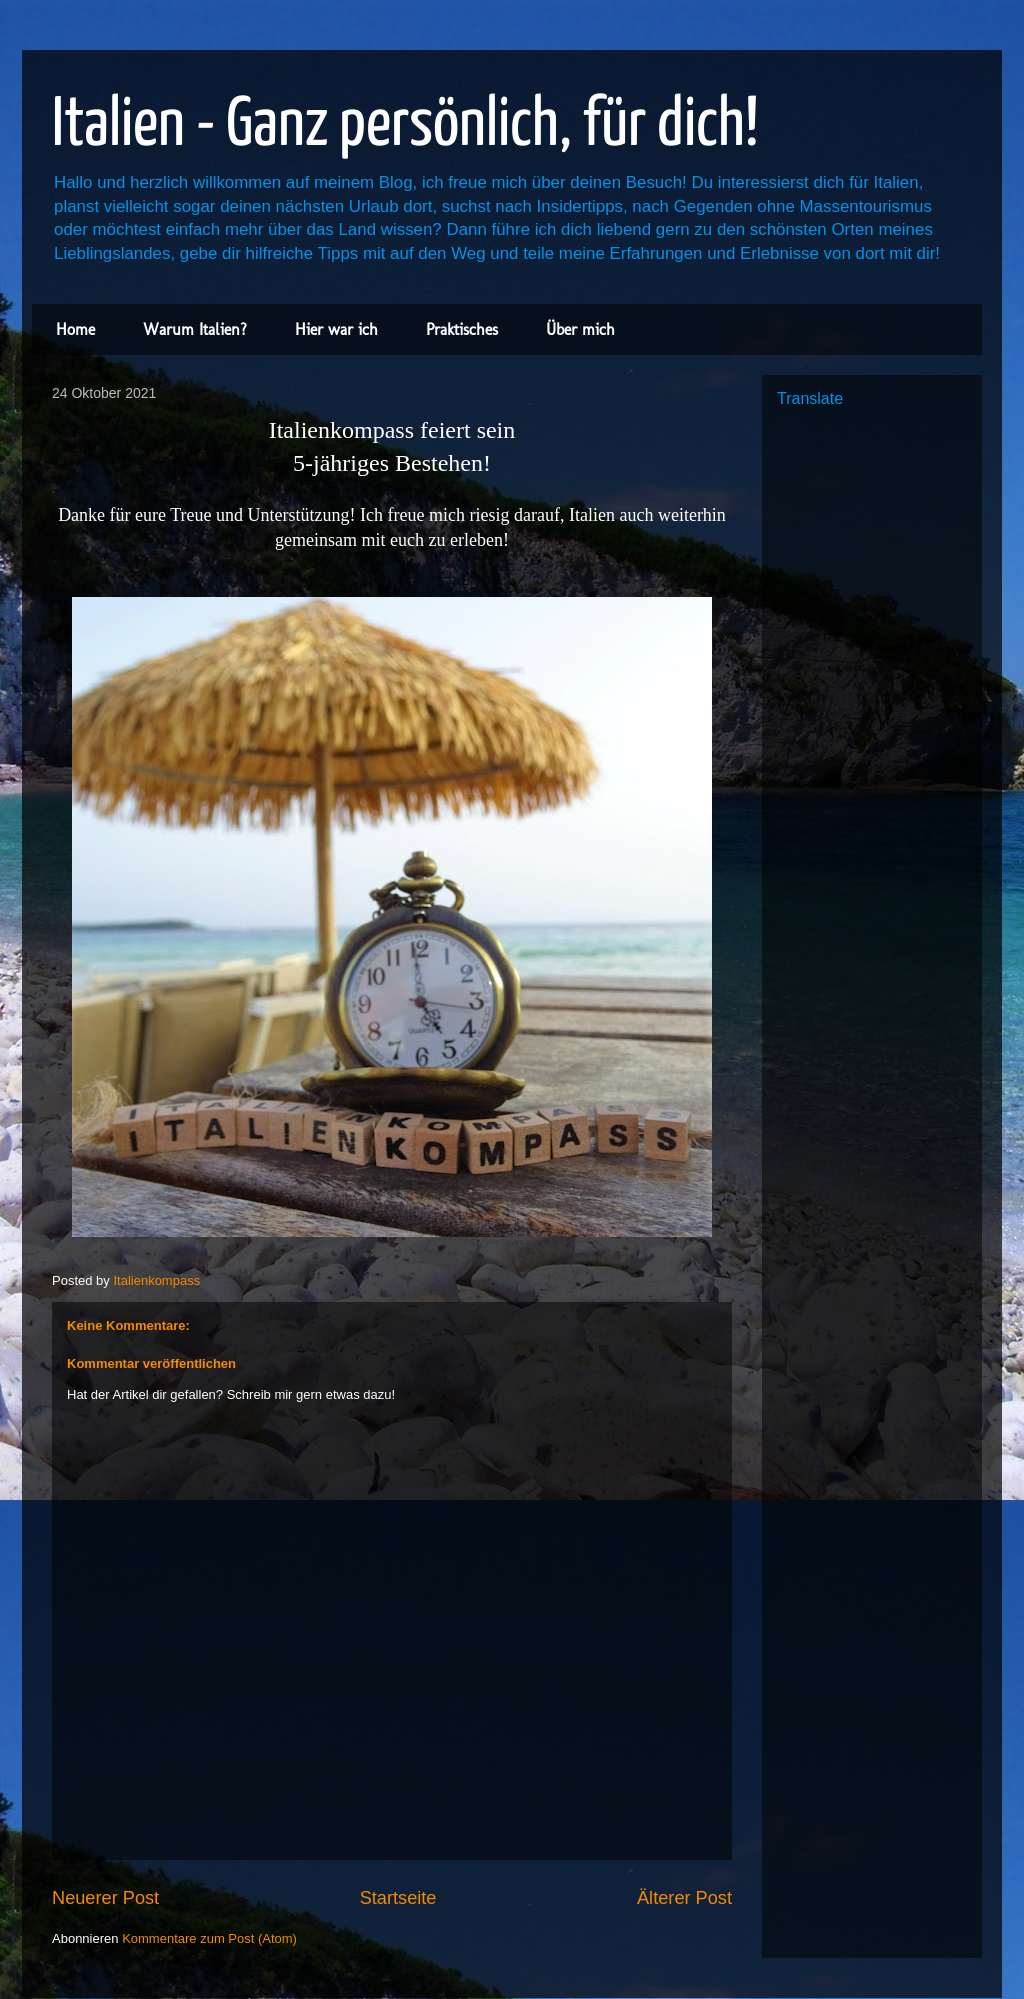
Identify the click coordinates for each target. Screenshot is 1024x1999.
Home (75, 329)
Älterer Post (684, 1898)
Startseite (398, 1898)
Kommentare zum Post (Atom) (209, 1938)
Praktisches (462, 329)
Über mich (580, 329)
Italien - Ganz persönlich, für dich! (405, 126)
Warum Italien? (195, 329)
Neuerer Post (105, 1898)
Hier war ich (336, 329)
